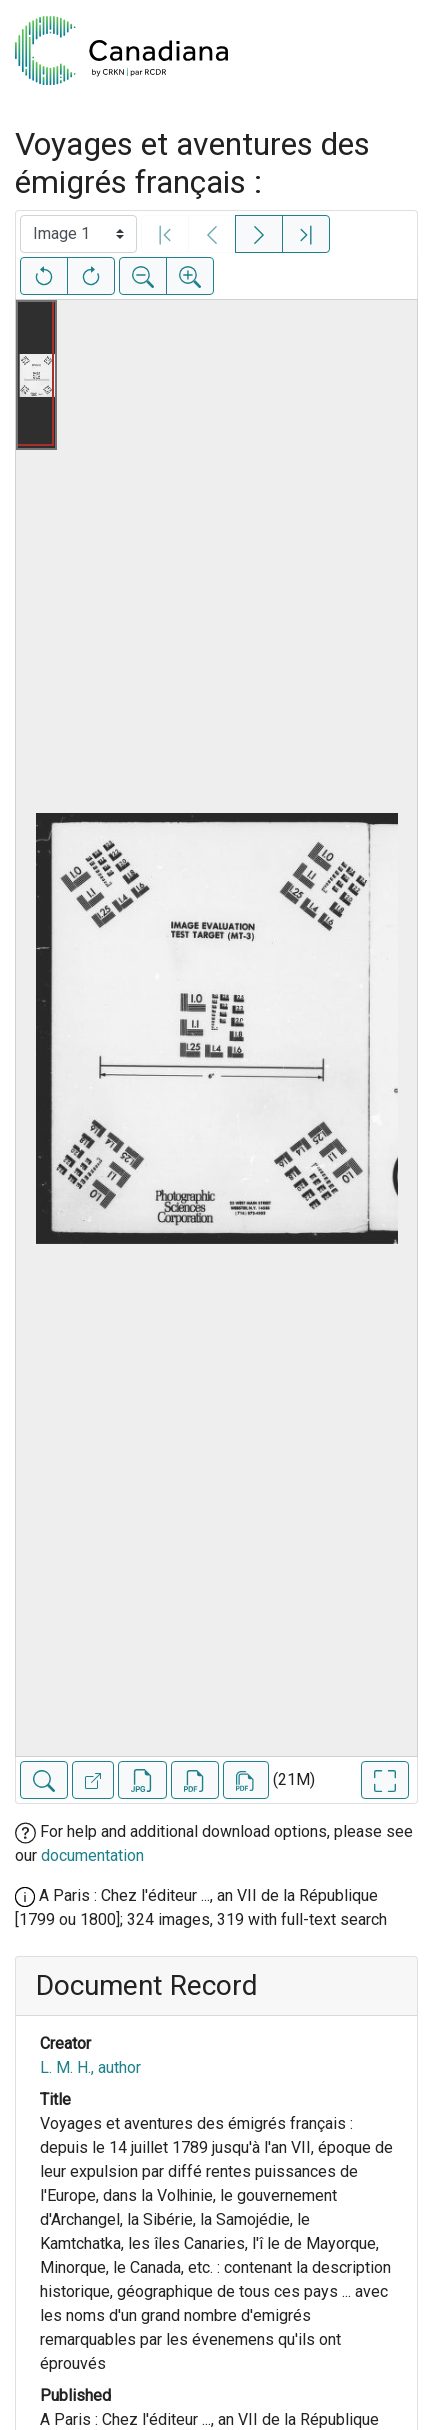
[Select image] (78, 234)
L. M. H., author (90, 2067)
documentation (92, 1855)
